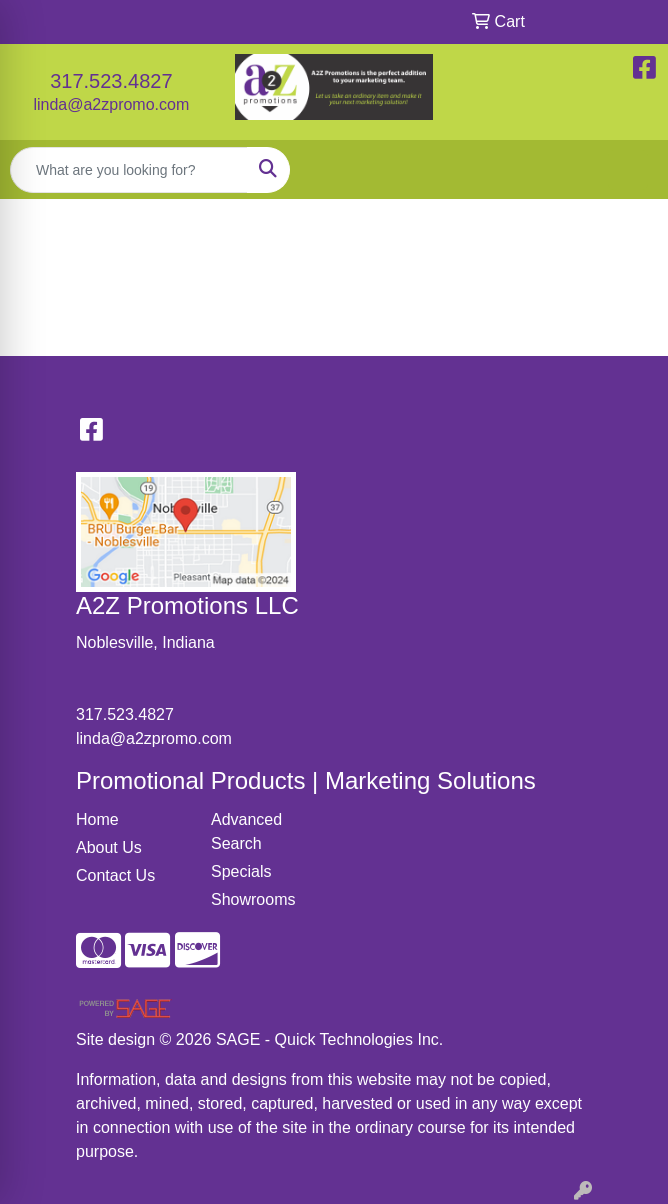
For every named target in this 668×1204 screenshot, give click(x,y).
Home (97, 819)
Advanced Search (246, 831)
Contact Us (115, 875)
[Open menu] (628, 170)
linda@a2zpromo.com (111, 104)
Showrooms (253, 899)
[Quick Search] (129, 170)
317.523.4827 (111, 81)
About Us (109, 847)
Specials (241, 871)
